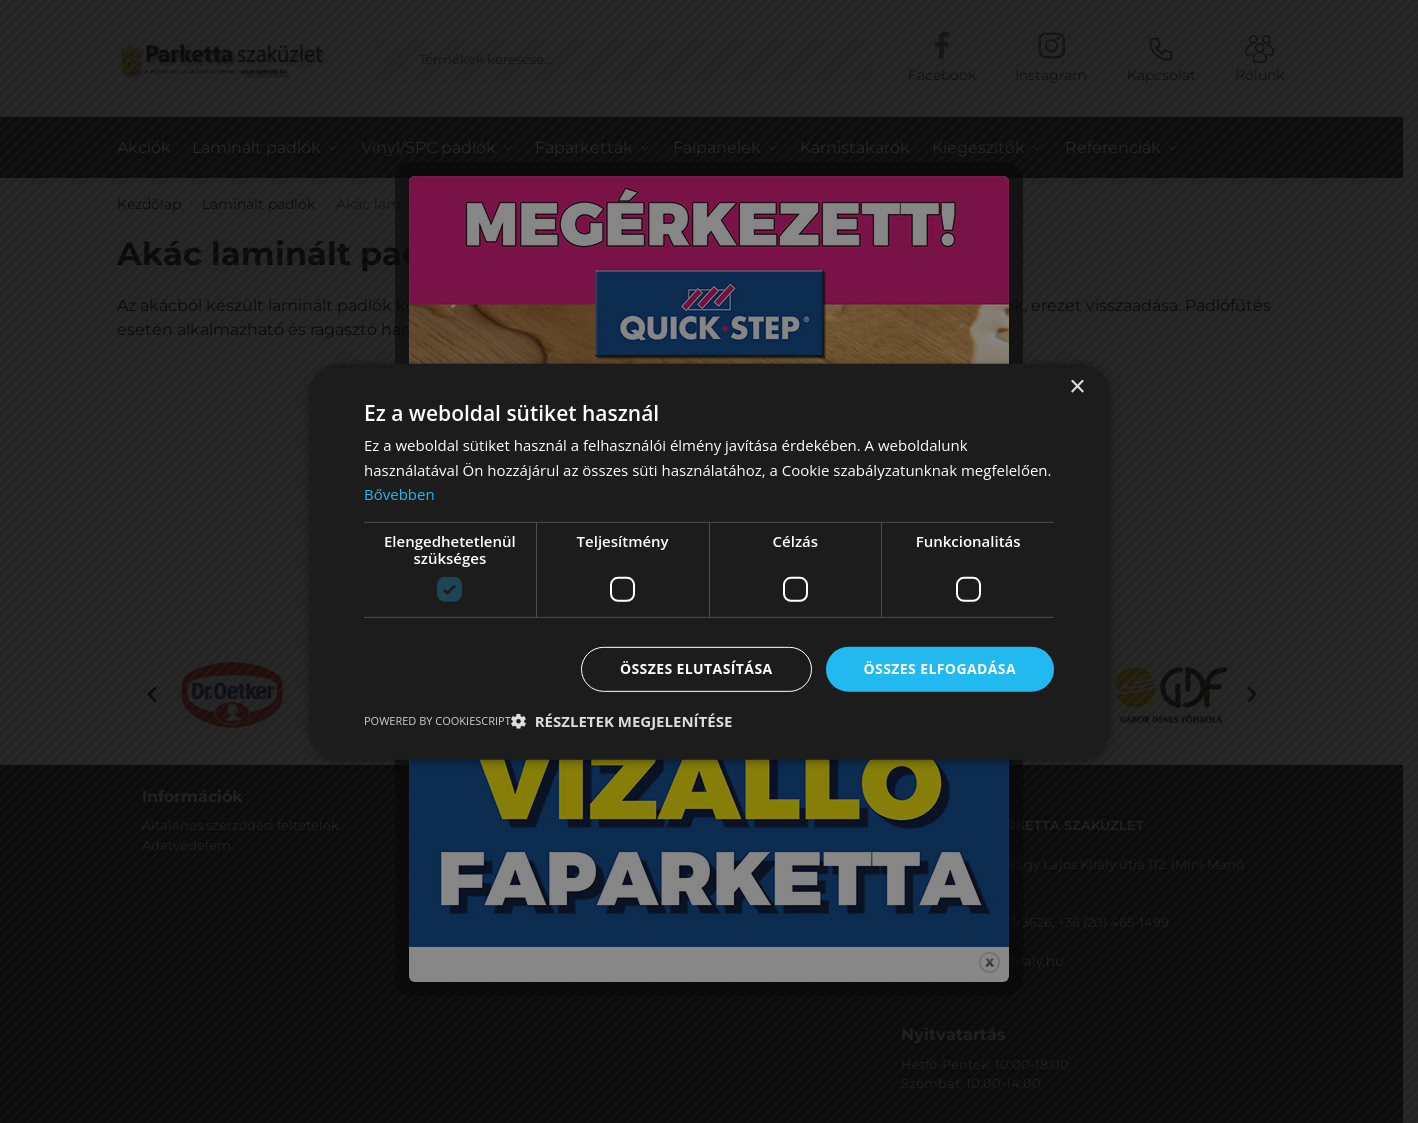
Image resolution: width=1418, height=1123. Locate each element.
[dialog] (709, 561)
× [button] (1076, 386)
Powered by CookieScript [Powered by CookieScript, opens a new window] (437, 720)
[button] (622, 721)
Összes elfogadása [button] (940, 668)
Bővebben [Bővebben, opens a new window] (399, 494)
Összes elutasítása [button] (696, 668)
